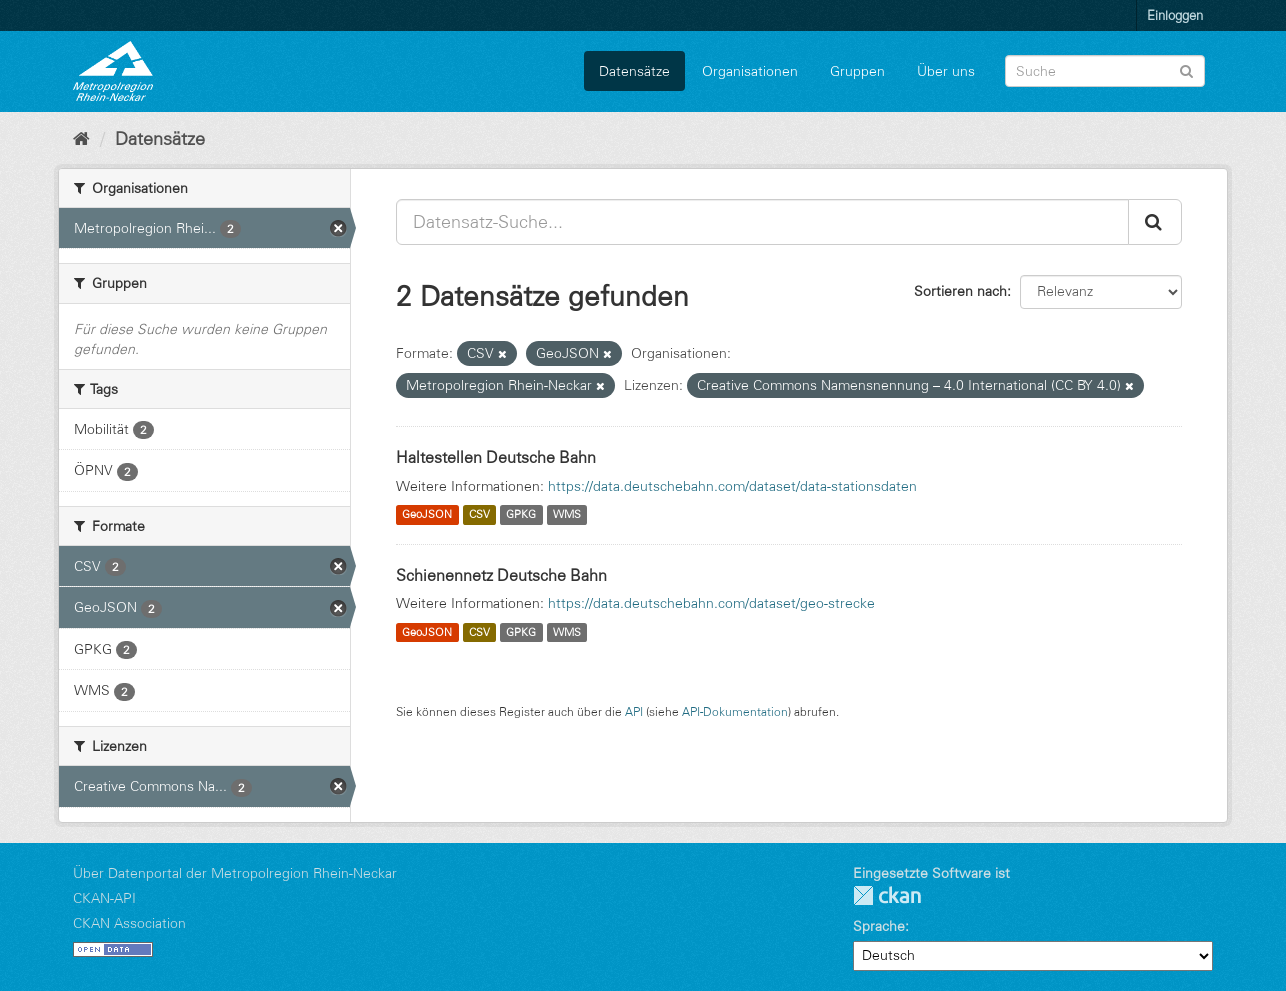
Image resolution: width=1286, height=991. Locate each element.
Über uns (946, 71)
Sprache (879, 926)
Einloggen (1175, 15)
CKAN (887, 895)
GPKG (521, 515)
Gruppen (857, 71)
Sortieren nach (960, 291)
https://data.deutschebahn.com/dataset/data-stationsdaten (732, 486)
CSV (479, 515)
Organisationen (750, 71)
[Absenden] (1186, 69)
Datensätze (634, 71)
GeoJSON (427, 515)
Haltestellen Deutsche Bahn (496, 457)
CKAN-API (104, 898)
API (634, 711)
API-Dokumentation (735, 711)
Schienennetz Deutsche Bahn (501, 575)
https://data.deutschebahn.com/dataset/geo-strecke (711, 603)
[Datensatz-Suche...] (762, 222)
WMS (567, 515)
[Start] (81, 139)
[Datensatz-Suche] (1105, 71)
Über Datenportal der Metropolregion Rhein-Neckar (235, 873)
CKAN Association (129, 923)
